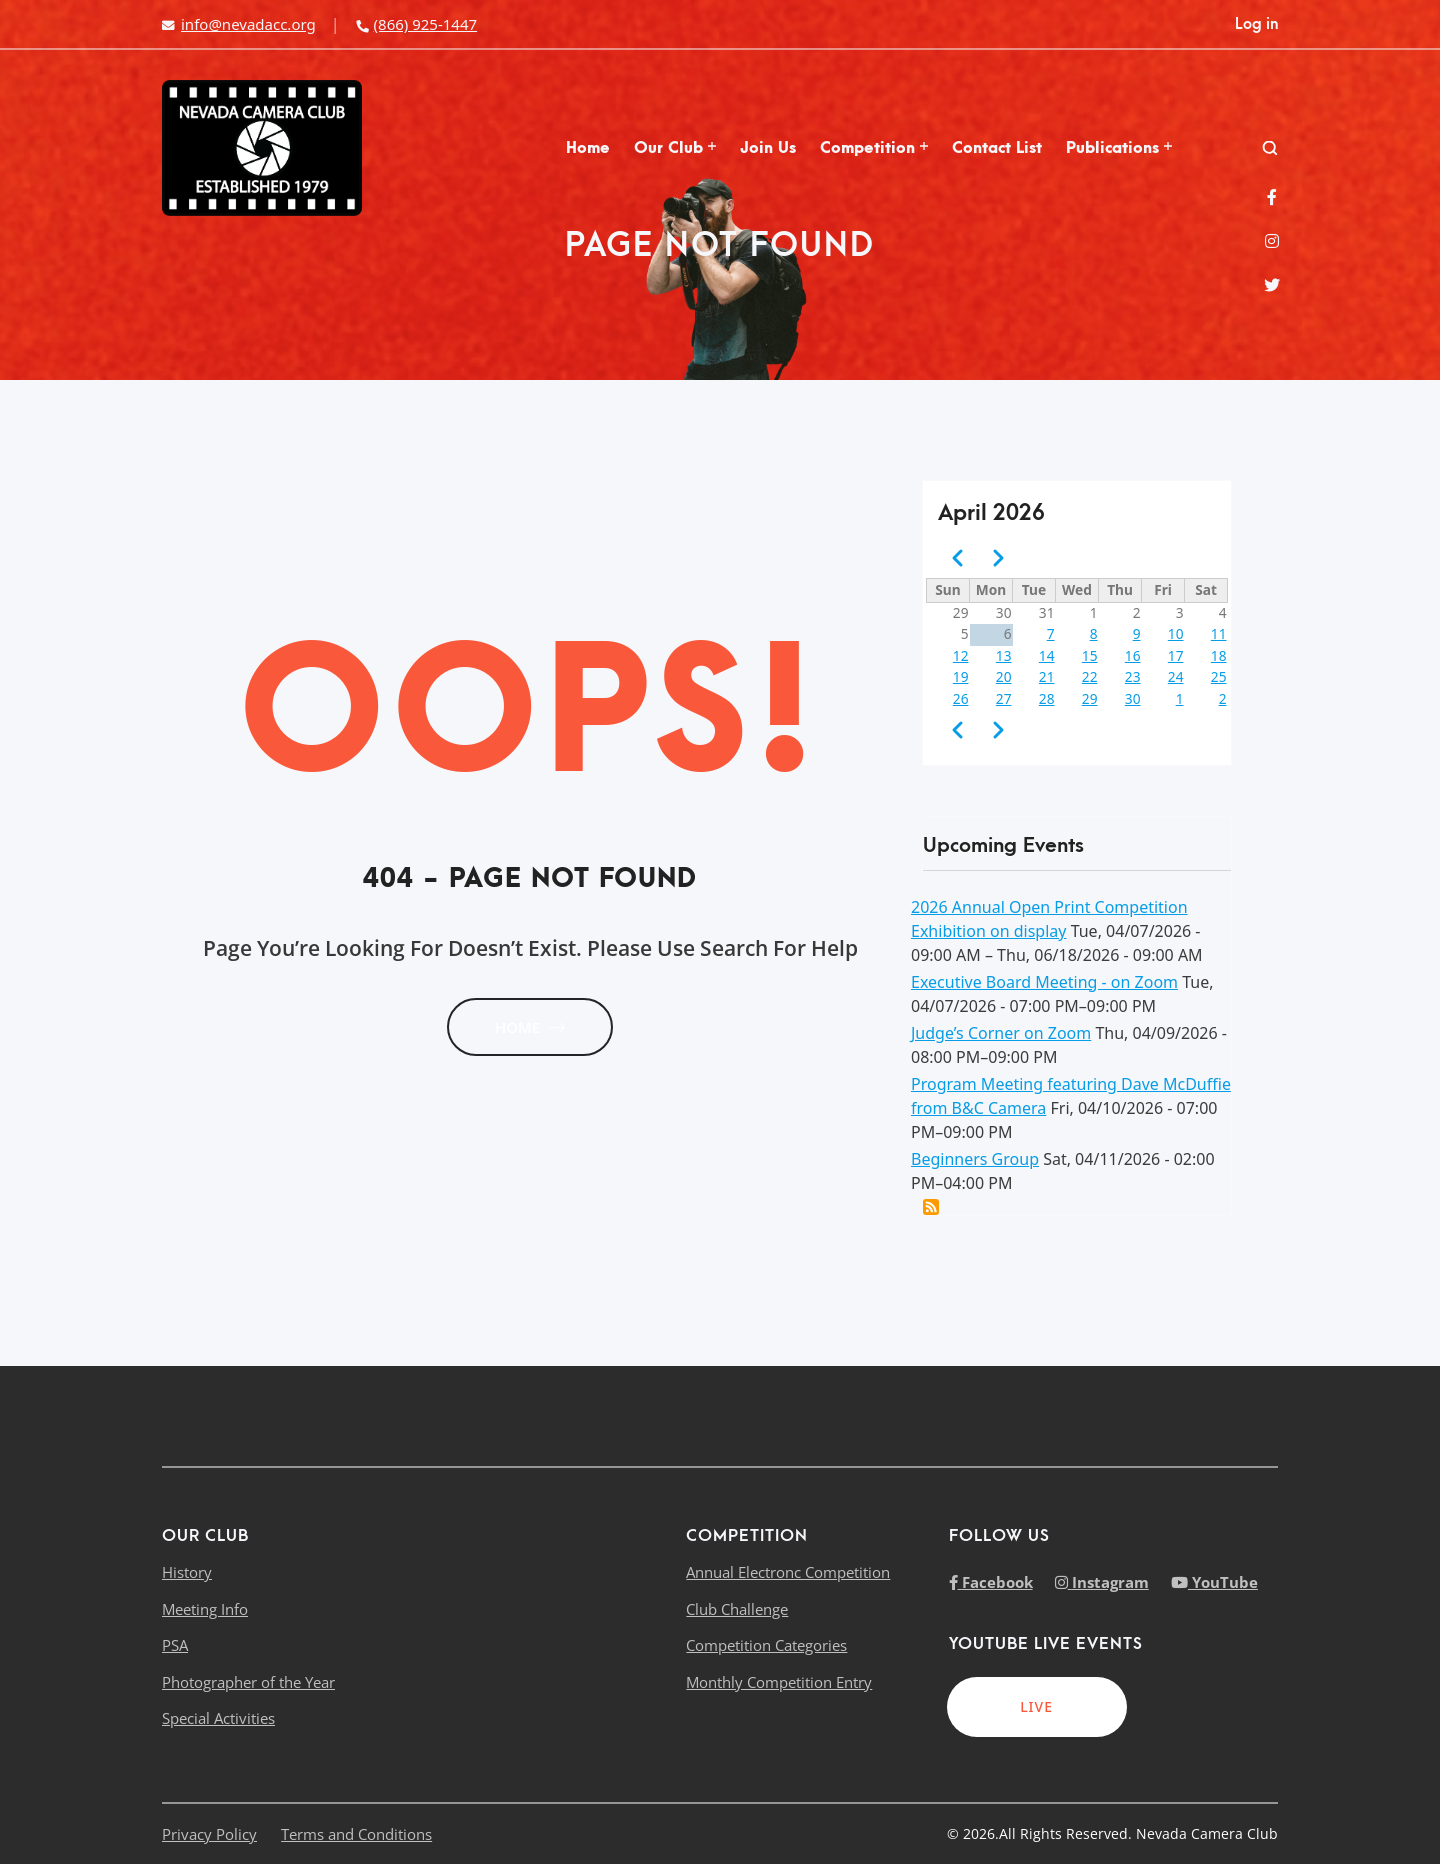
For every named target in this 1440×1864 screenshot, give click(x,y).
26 (961, 698)
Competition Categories (766, 1645)
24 (1176, 676)
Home (588, 148)
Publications (1119, 148)
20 (1004, 676)
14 (1047, 655)
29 (1090, 698)
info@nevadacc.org (239, 24)
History (187, 1572)
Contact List (997, 148)
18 (1219, 655)
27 (1004, 698)
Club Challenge (737, 1609)
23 (1133, 676)
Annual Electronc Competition (788, 1572)
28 (1047, 698)
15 (1090, 655)
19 (961, 676)
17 (1176, 655)
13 (1004, 655)
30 (1133, 698)
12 (961, 655)
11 (1219, 633)
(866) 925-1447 (416, 24)
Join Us (768, 148)
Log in (1256, 24)
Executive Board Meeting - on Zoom (1044, 982)
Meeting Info (205, 1609)
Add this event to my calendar (931, 1207)
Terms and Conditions (356, 1834)
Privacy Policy (209, 1834)
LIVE (1036, 1706)
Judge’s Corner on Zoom (1001, 1033)
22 (1090, 676)
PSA (175, 1645)
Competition (874, 148)
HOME (530, 1027)
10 (1176, 633)
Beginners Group (975, 1159)
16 (1133, 655)
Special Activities (218, 1718)
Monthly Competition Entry (779, 1682)
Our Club (675, 148)
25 (1219, 676)
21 (1047, 676)
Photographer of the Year (248, 1682)
